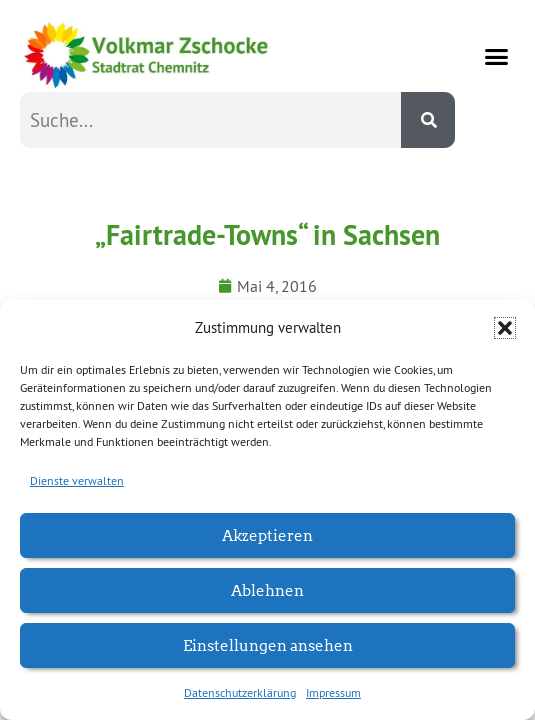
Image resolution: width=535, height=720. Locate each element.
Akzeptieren (267, 534)
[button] (505, 328)
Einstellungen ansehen (268, 644)
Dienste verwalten (77, 480)
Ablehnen (267, 589)
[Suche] (428, 120)
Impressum (333, 692)
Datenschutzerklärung (240, 692)
